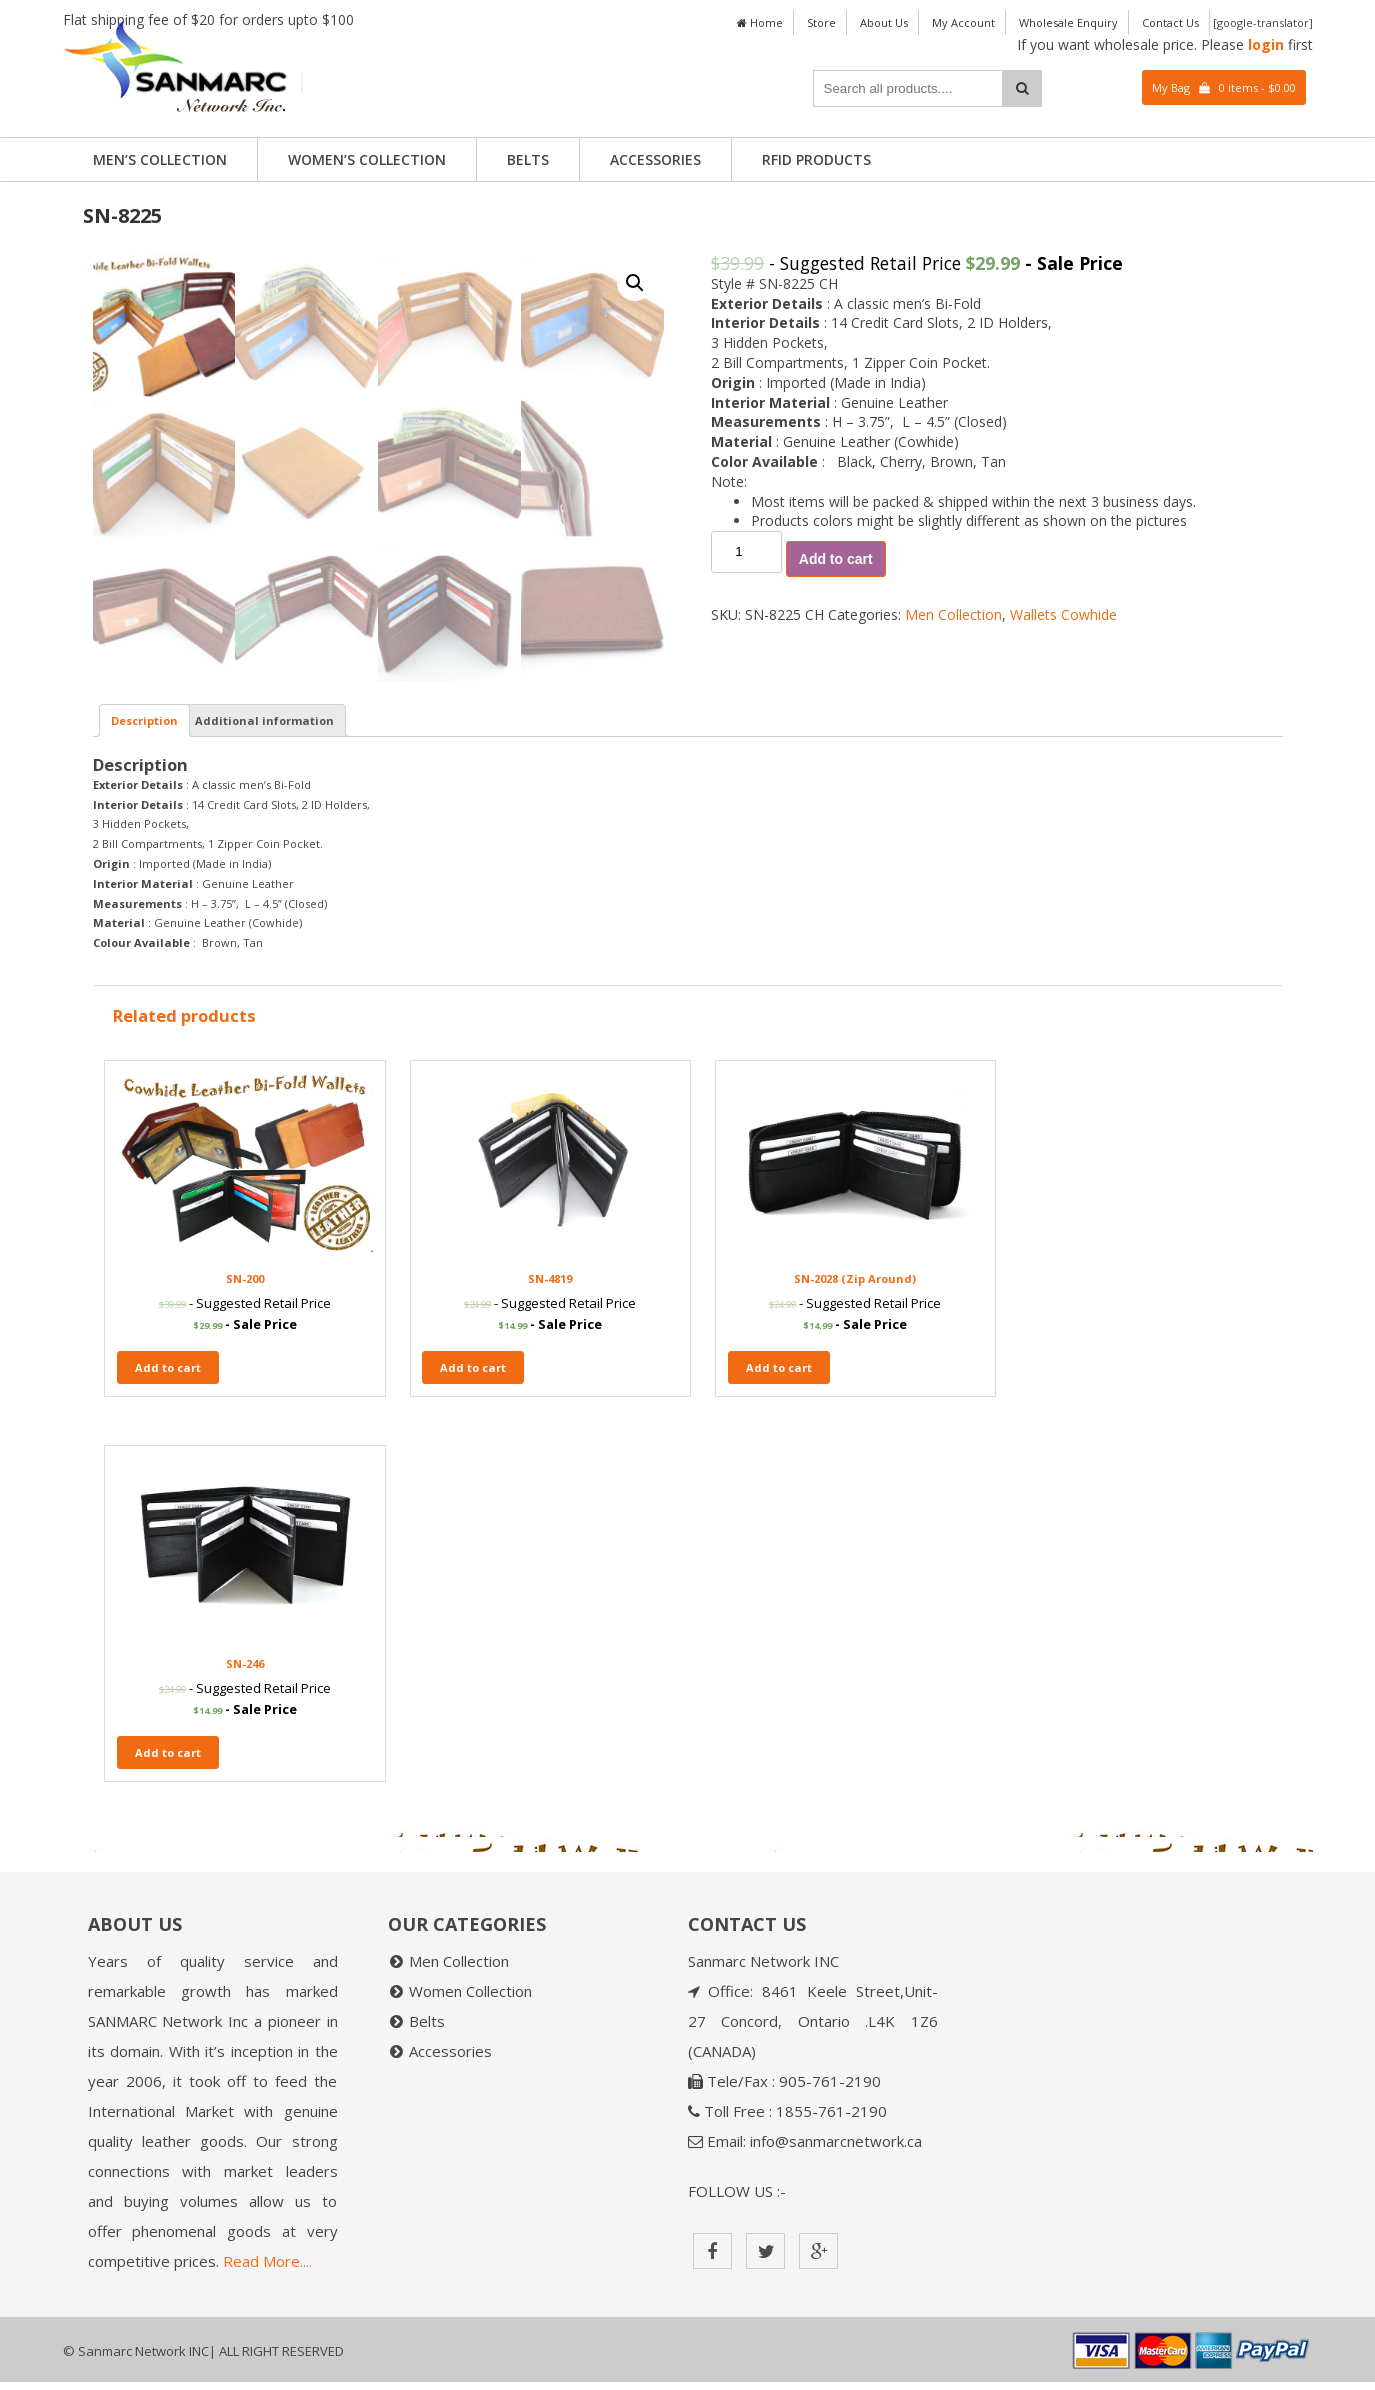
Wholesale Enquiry (1068, 22)
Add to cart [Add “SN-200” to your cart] (168, 1760)
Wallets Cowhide (1063, 614)
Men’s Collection (160, 159)
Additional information (264, 1121)
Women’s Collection (367, 159)
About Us (884, 22)
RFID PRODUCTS (816, 159)
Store (821, 22)
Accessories (655, 159)
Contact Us (1170, 22)
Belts (528, 159)
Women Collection (470, 1999)
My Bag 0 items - (1224, 87)
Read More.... (267, 2269)
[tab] (144, 1121)
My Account (963, 22)
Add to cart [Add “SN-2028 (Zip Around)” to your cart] (755, 1760)
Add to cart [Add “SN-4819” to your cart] (462, 1760)
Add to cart (836, 559)
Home (760, 22)
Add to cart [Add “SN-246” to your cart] (1049, 1760)
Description (144, 1121)
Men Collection (953, 614)
